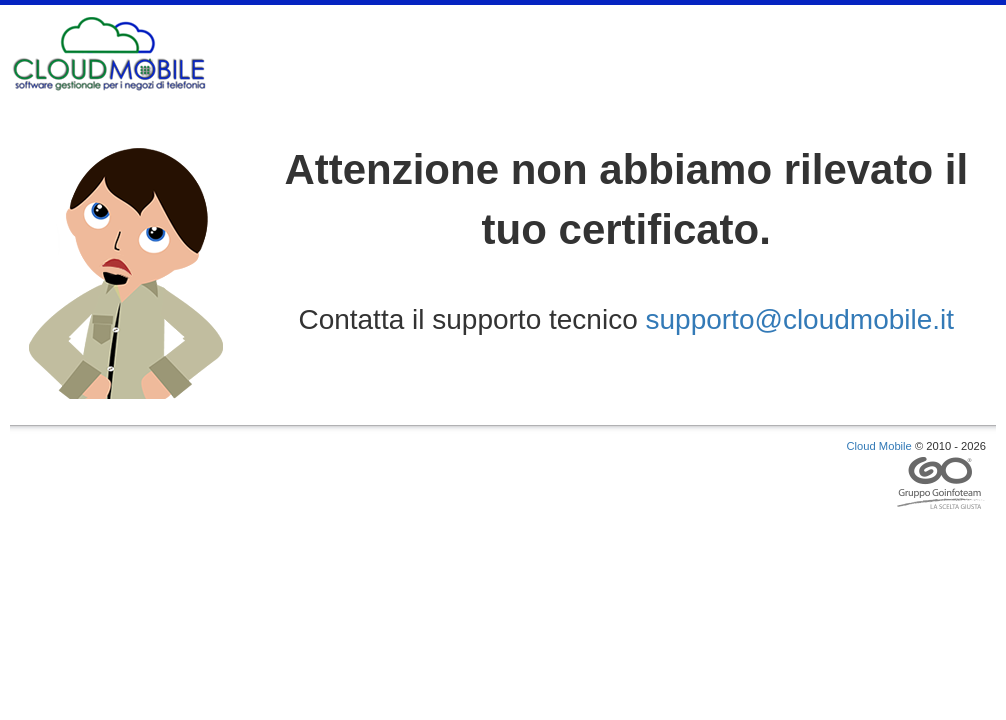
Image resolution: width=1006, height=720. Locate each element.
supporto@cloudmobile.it (800, 319)
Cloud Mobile (879, 446)
